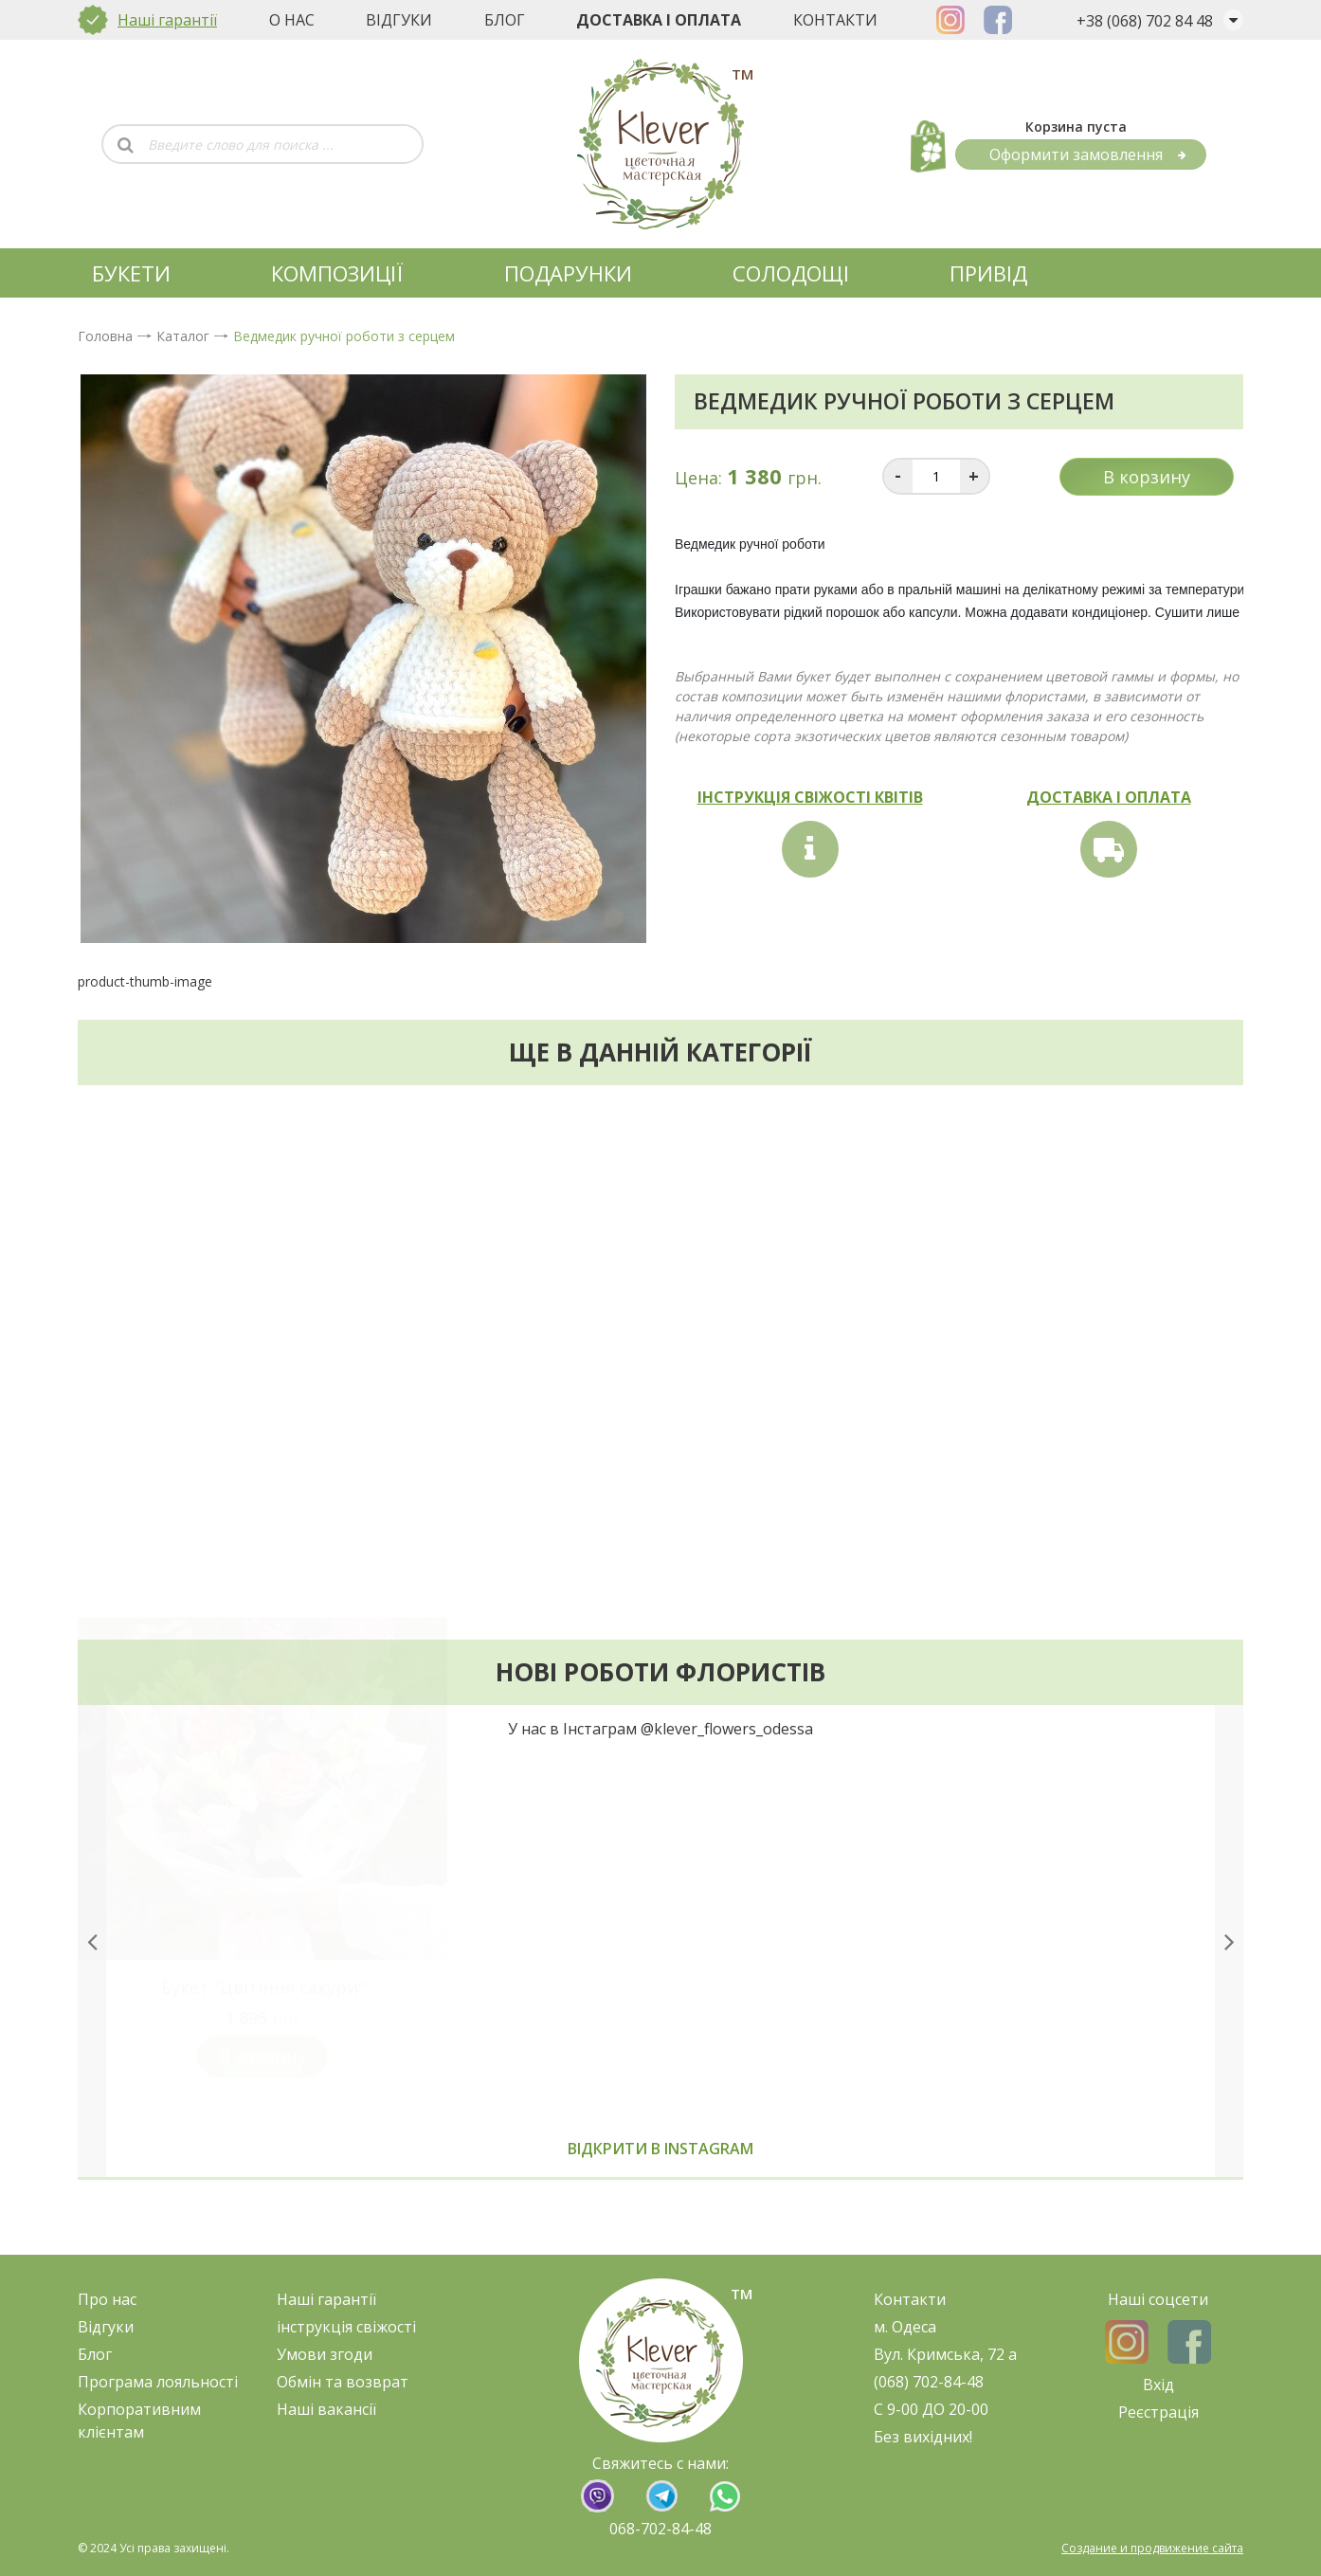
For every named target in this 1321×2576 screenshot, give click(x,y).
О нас (292, 19)
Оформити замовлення (1087, 154)
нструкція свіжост (346, 2326)
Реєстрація (1158, 2412)
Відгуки (399, 19)
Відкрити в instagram (660, 2176)
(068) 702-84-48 (929, 2381)
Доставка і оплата (658, 19)
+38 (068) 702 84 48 (1145, 20)
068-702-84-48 (660, 2528)
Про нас (107, 2299)
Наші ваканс (323, 2409)
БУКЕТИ (131, 273)
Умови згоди (324, 2354)
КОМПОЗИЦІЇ (337, 273)
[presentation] (92, 1968)
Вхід (1158, 2384)
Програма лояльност (156, 2381)
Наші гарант (323, 2299)
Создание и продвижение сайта (1152, 2548)
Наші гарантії (167, 19)
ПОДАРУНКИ (568, 273)
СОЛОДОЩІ (791, 273)
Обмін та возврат (342, 2381)
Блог (504, 19)
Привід (988, 273)
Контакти (835, 19)
